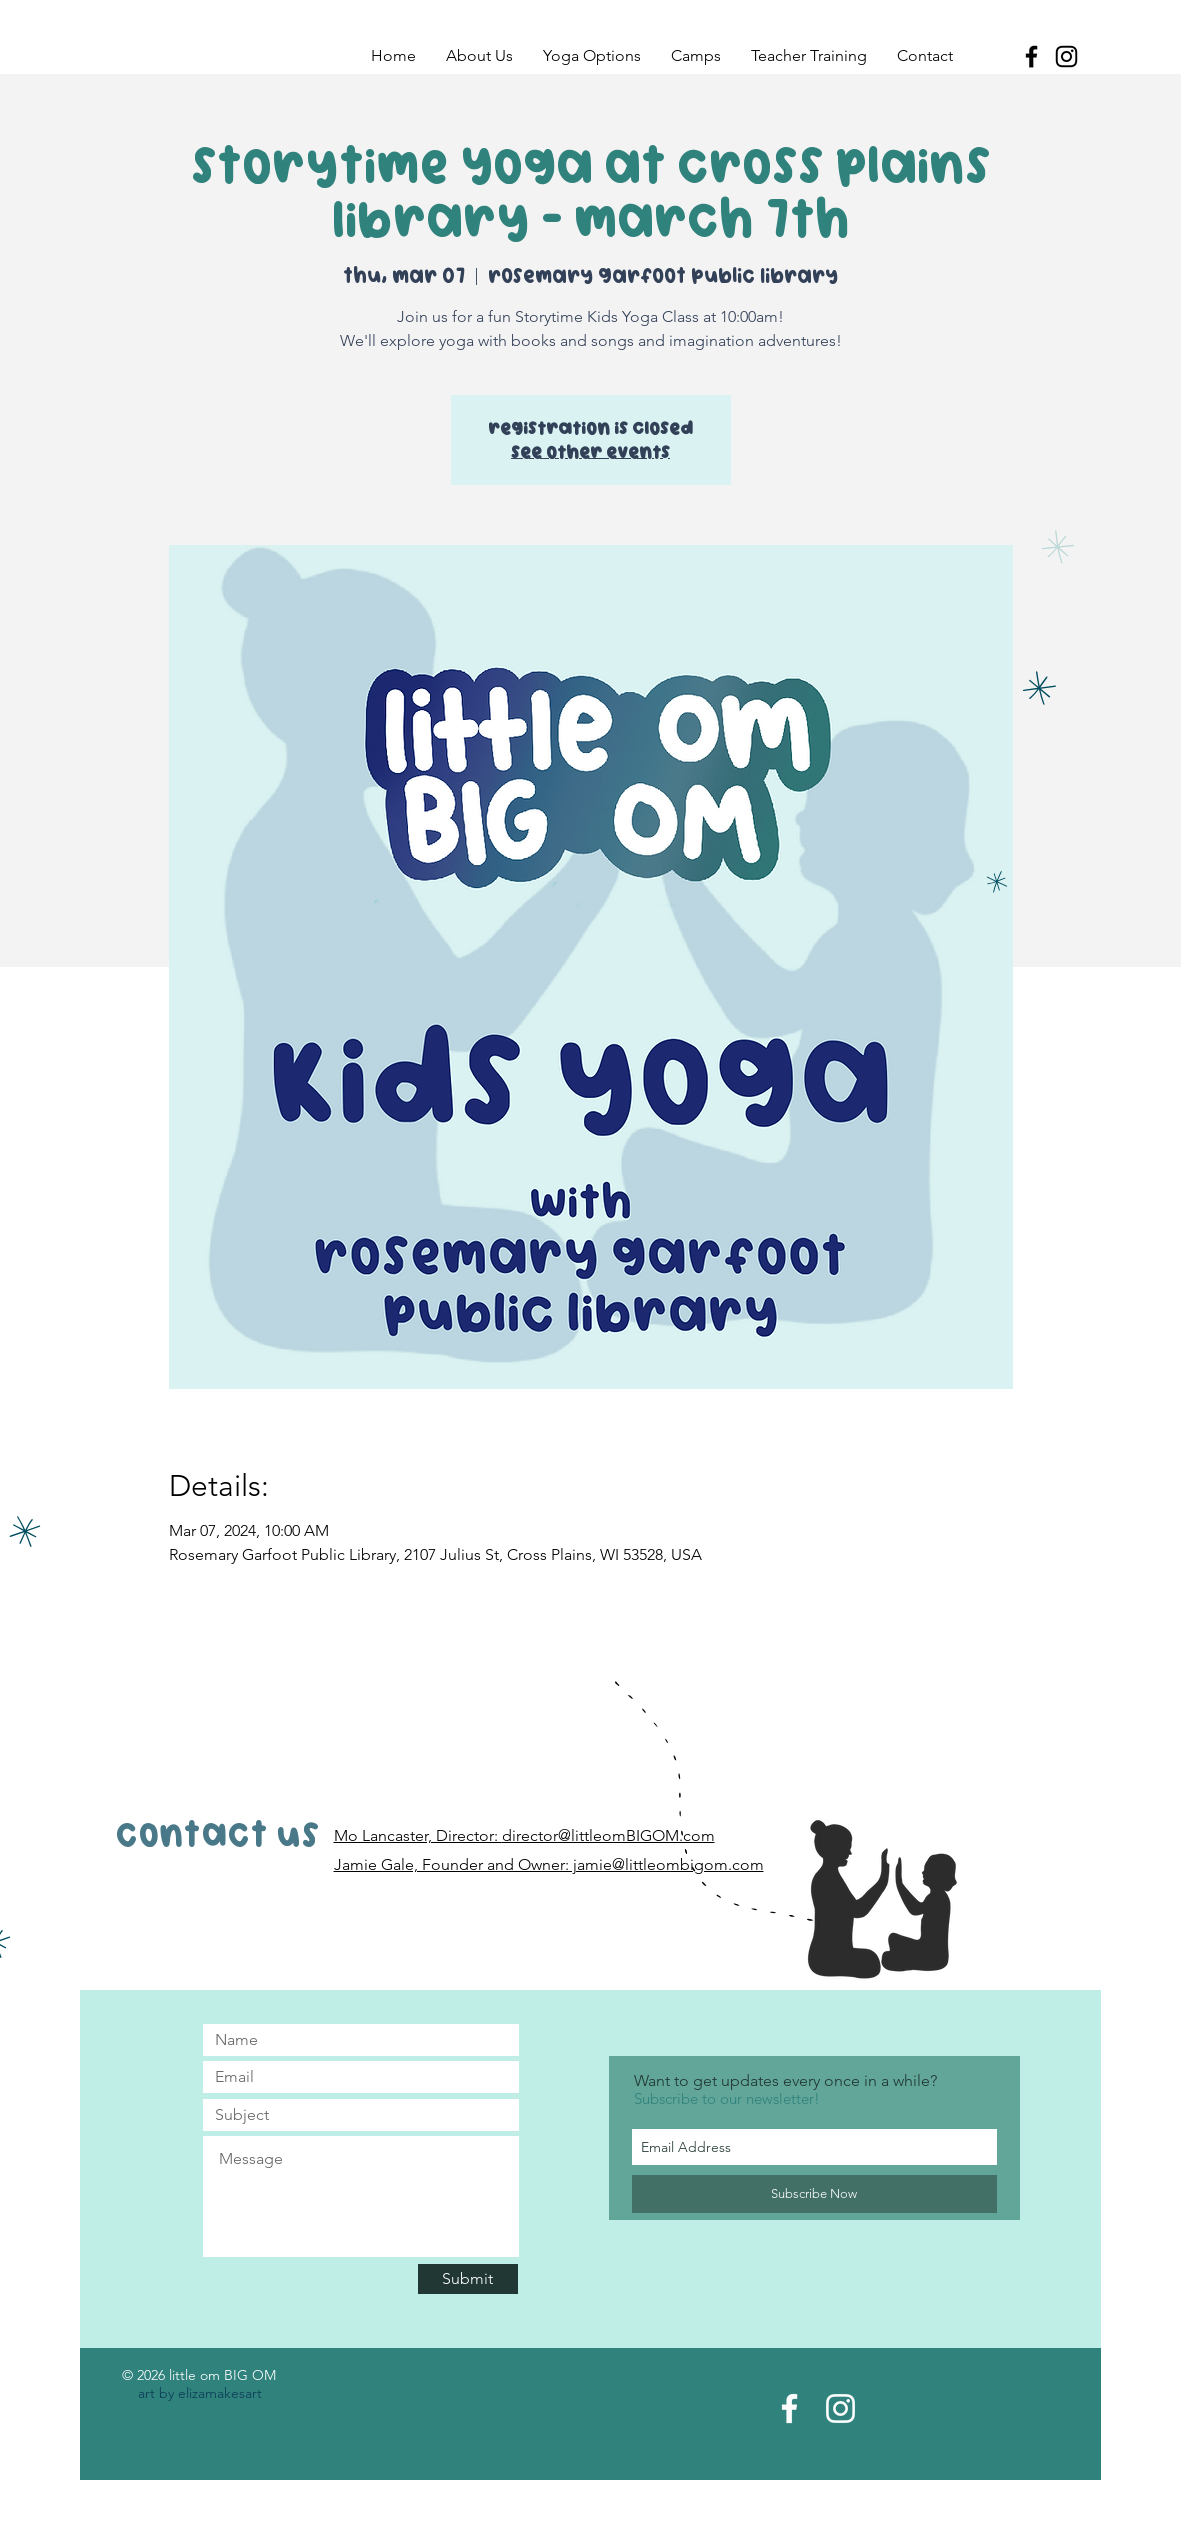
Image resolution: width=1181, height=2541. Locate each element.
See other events (590, 452)
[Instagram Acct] (840, 2408)
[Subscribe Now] (814, 2194)
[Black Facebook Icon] (1031, 56)
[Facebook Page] (789, 2408)
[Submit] (468, 2279)
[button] (479, 56)
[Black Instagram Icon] (1066, 56)
